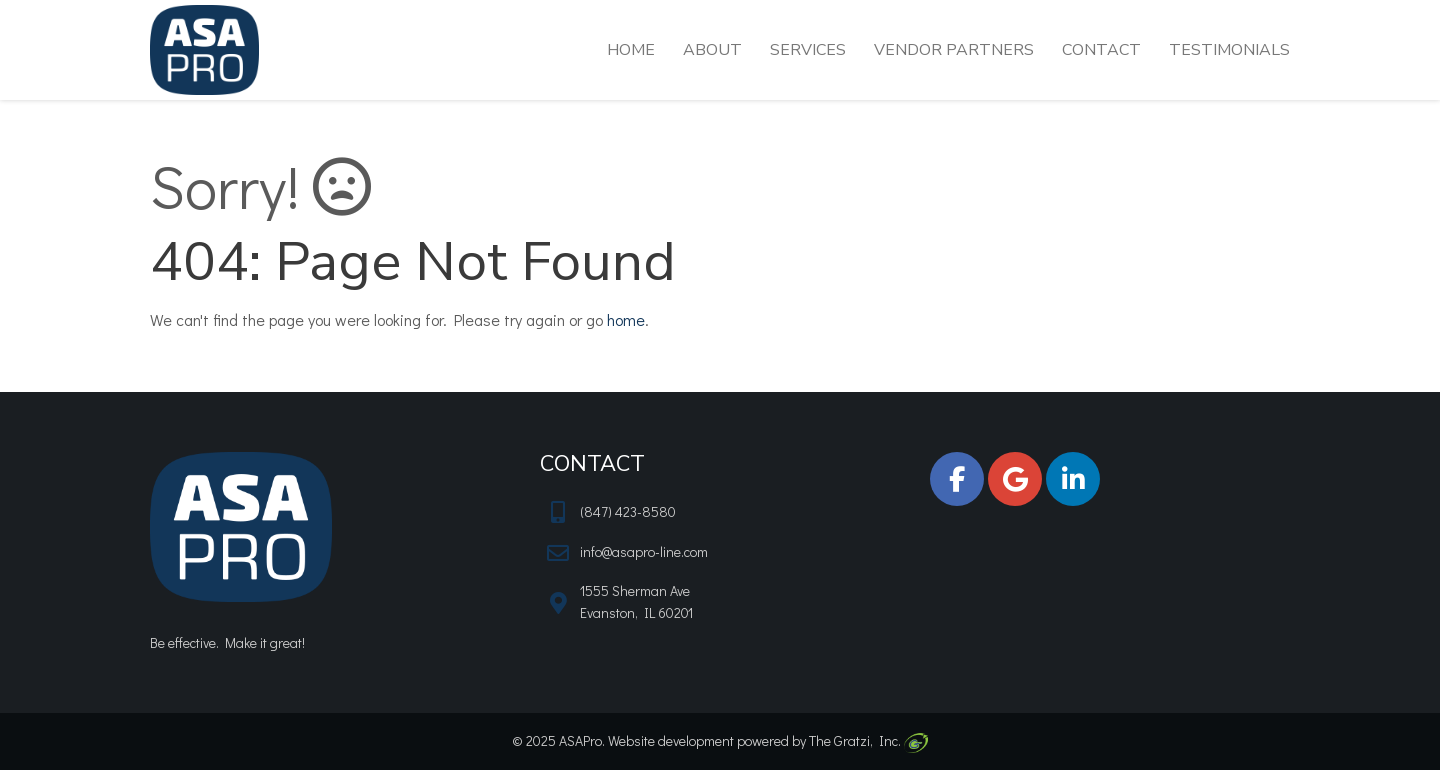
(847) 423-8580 (628, 511)
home (626, 319)
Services (808, 50)
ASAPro (580, 740)
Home (631, 50)
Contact (1101, 50)
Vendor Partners (954, 50)
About (712, 50)
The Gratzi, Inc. (868, 740)
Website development (671, 740)
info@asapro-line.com (644, 551)
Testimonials (1229, 50)
